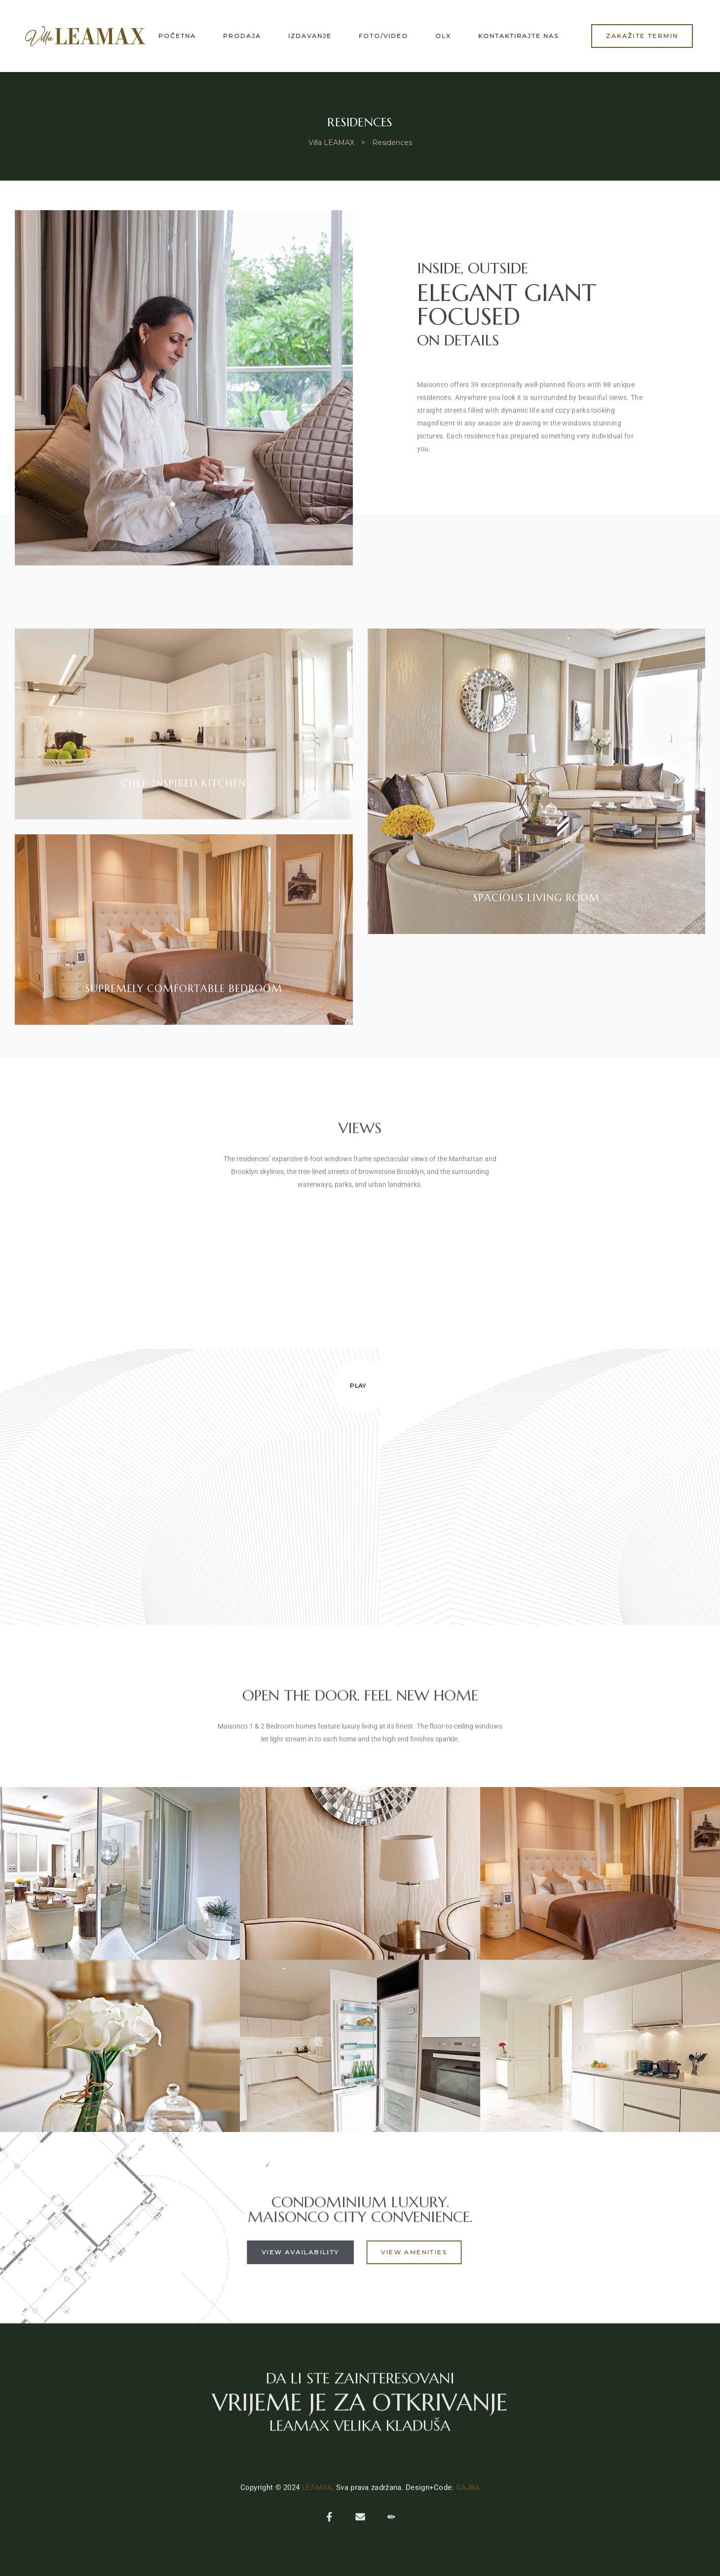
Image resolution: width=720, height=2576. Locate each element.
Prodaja (242, 35)
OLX (443, 35)
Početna (177, 35)
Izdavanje (310, 35)
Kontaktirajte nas (518, 35)
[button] (642, 35)
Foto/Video (383, 35)
